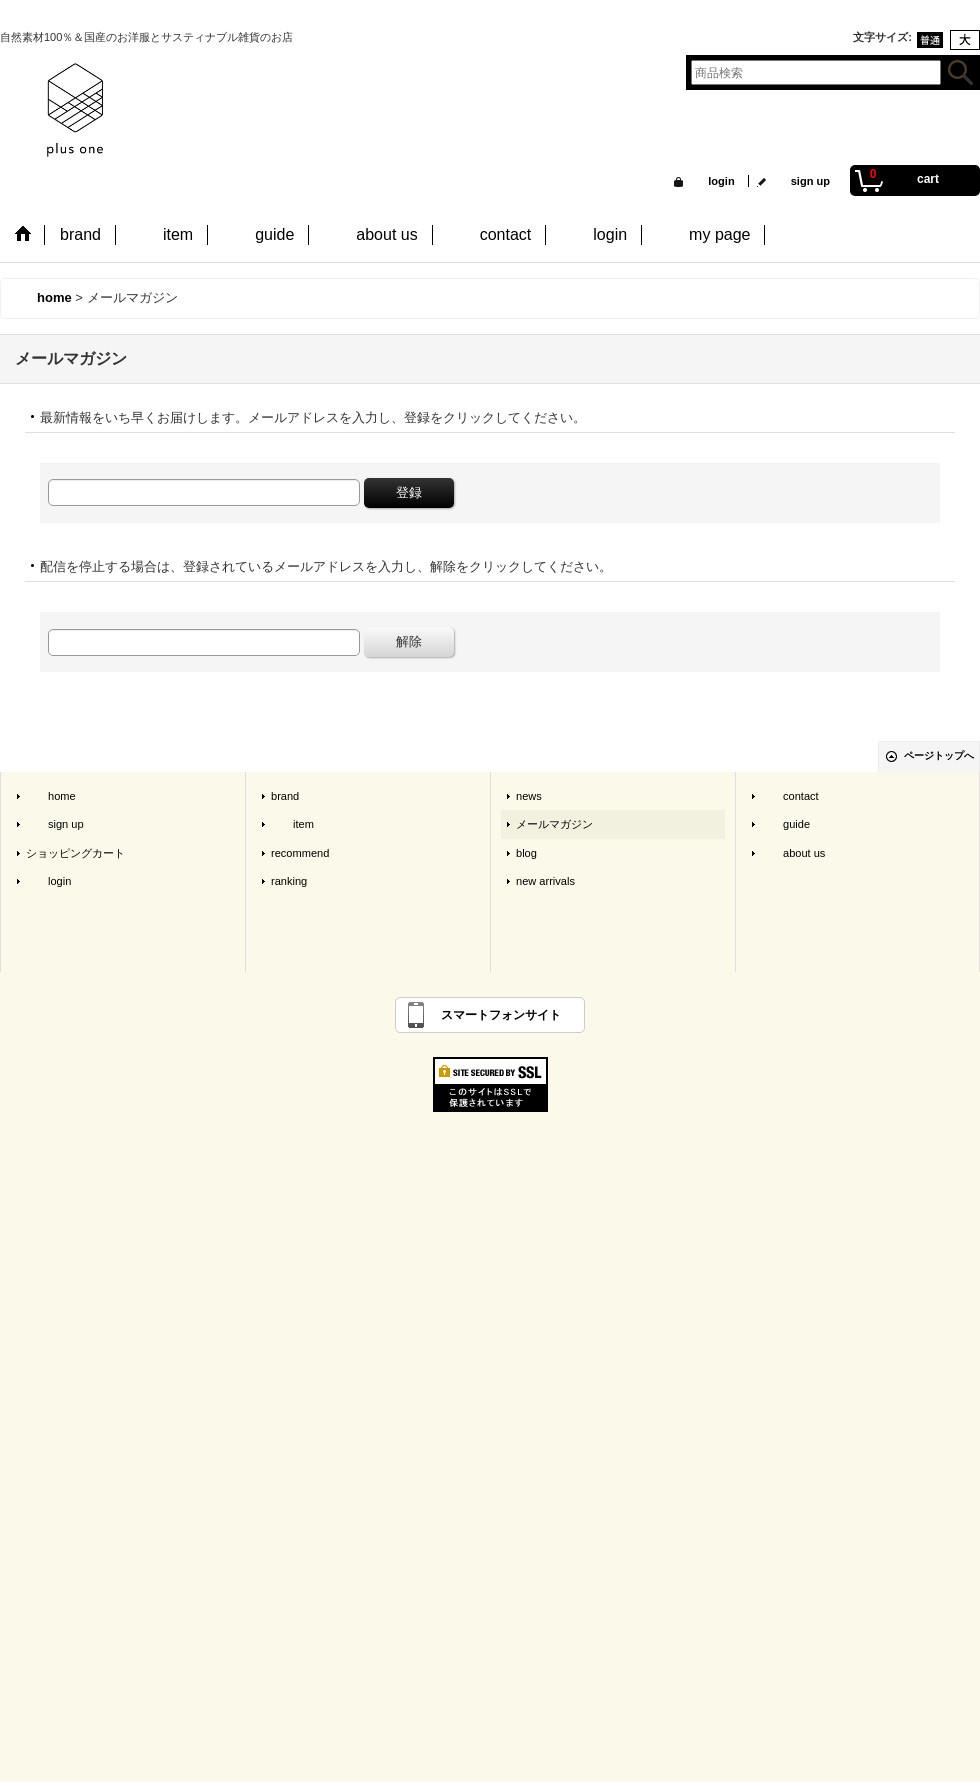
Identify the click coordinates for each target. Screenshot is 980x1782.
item (292, 824)
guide (785, 824)
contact (790, 796)
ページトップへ (939, 755)
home (51, 796)
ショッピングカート (75, 853)
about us (793, 853)
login (710, 181)
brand (285, 796)
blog (526, 853)
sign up (799, 181)
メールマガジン (554, 824)
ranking (289, 881)
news (529, 796)
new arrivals (545, 881)
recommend (300, 853)
